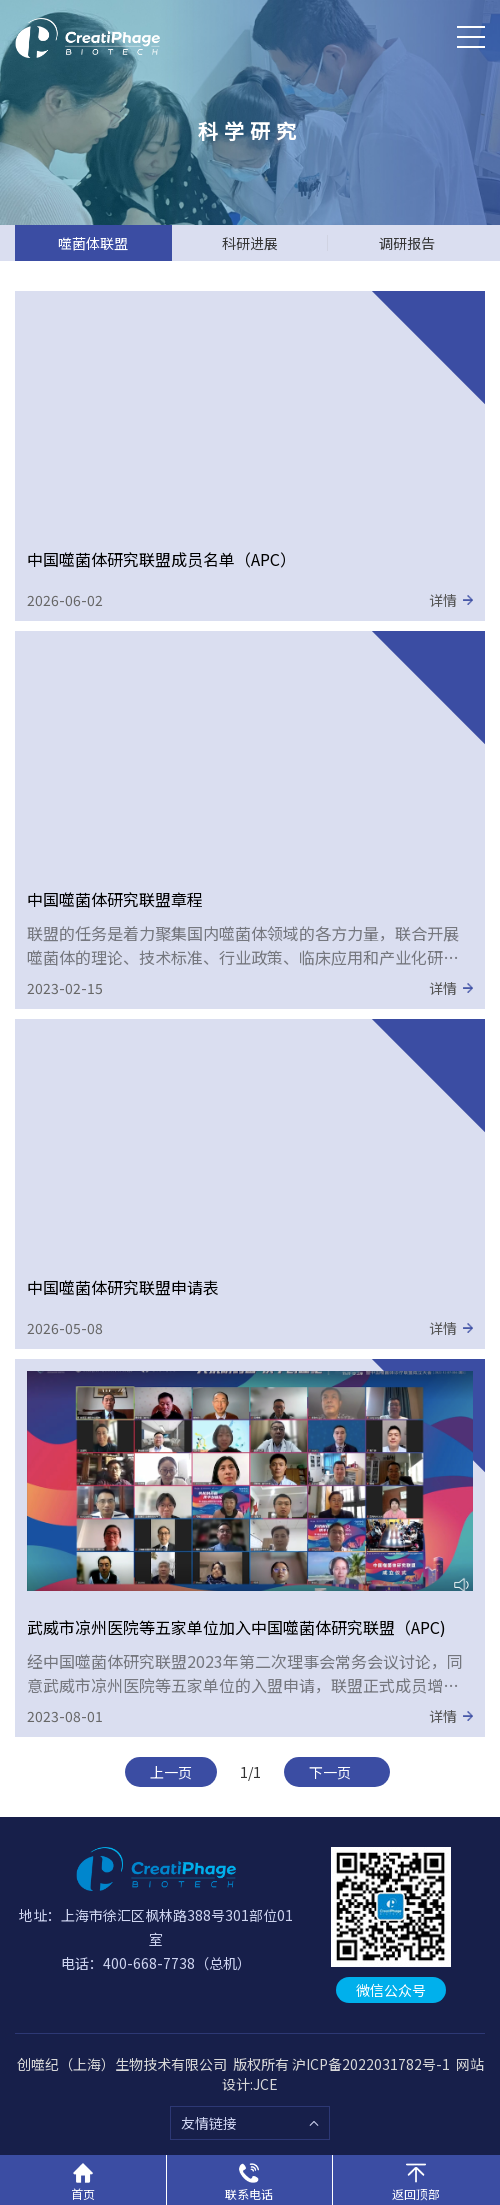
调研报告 (407, 243)
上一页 (171, 1772)
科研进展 (250, 243)
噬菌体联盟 (93, 243)
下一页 (337, 1772)
